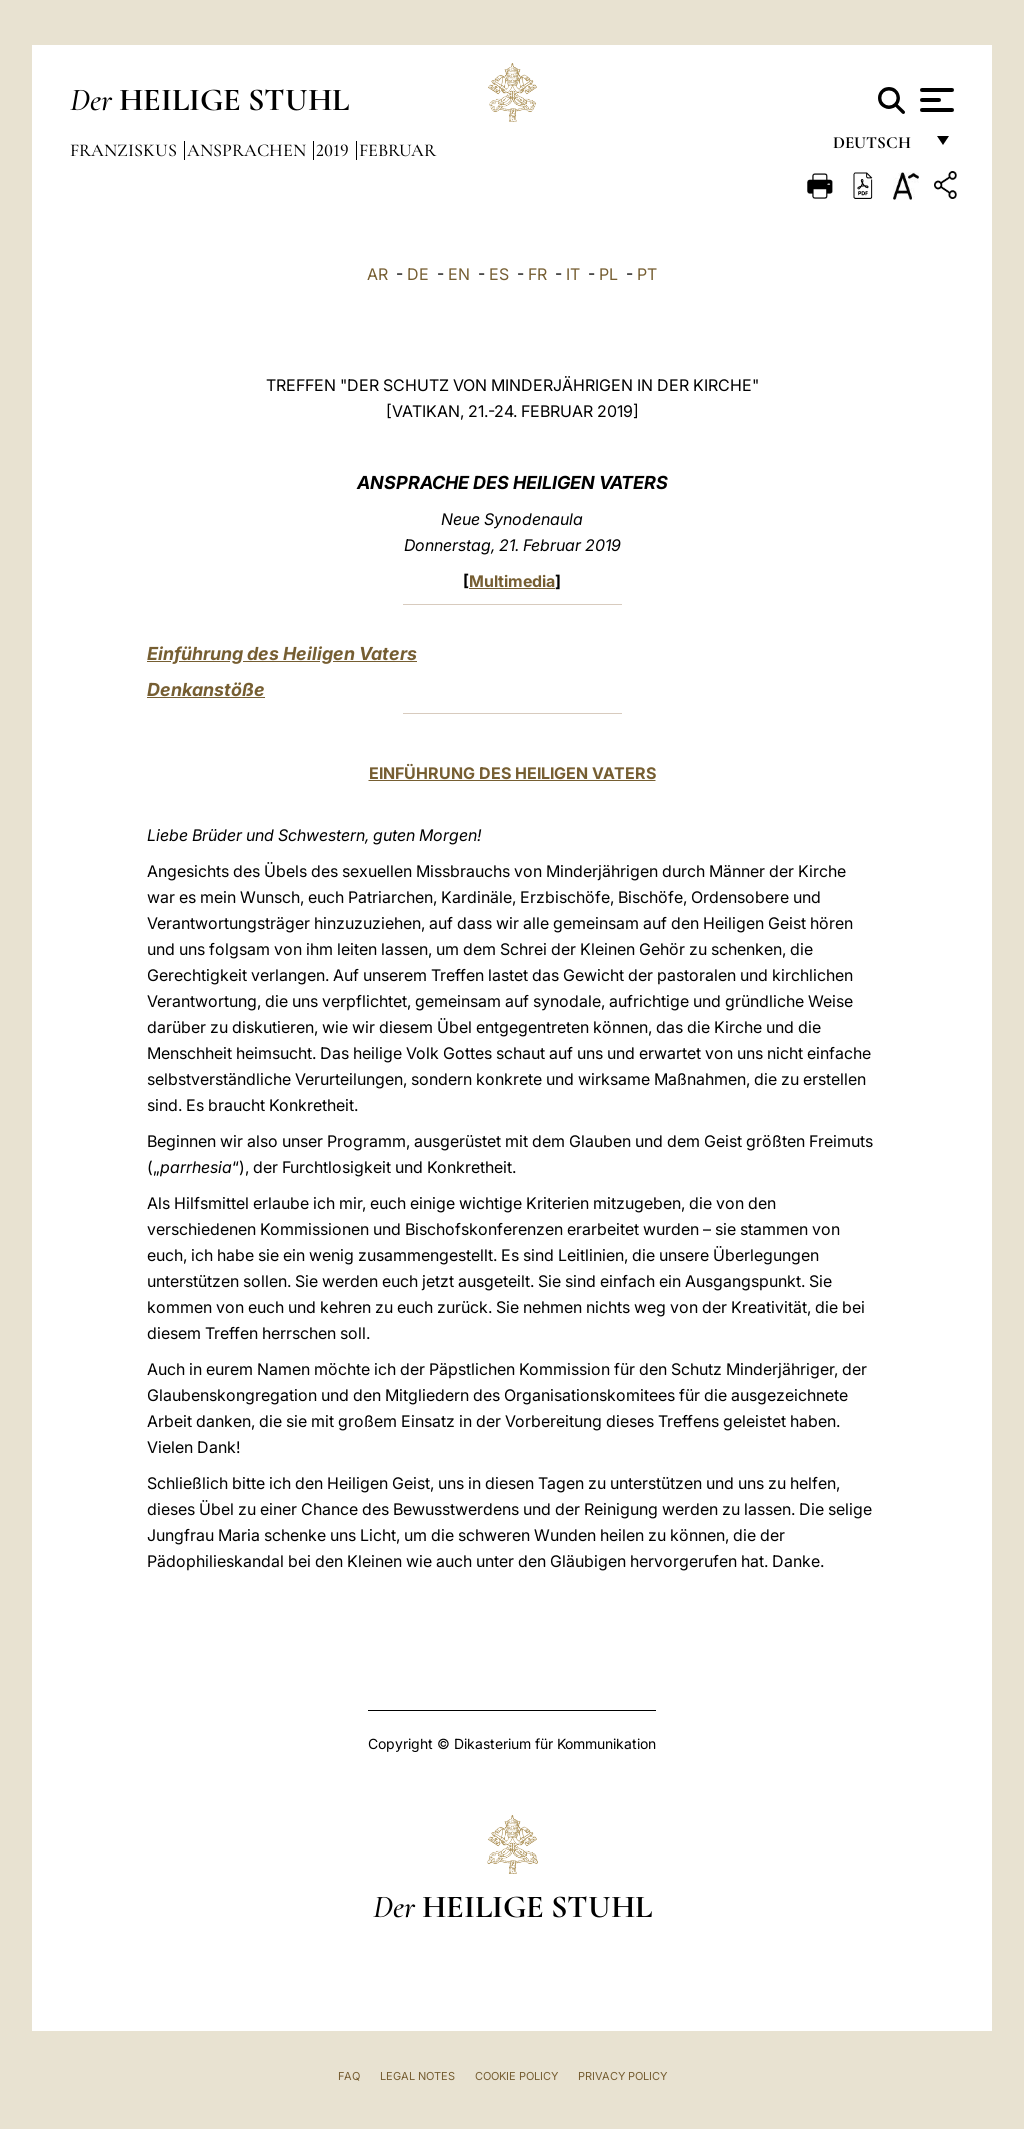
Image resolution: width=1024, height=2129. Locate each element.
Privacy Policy (622, 2076)
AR (377, 274)
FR (537, 274)
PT (647, 274)
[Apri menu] (934, 100)
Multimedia (512, 581)
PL (608, 274)
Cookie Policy (516, 2076)
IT (573, 274)
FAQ (349, 2076)
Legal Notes (417, 2076)
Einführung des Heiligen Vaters (282, 653)
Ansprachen (248, 150)
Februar (397, 150)
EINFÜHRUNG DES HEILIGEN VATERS (512, 773)
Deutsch (877, 147)
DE (418, 274)
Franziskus (125, 150)
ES (499, 274)
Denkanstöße (206, 689)
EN (459, 274)
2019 (334, 150)
